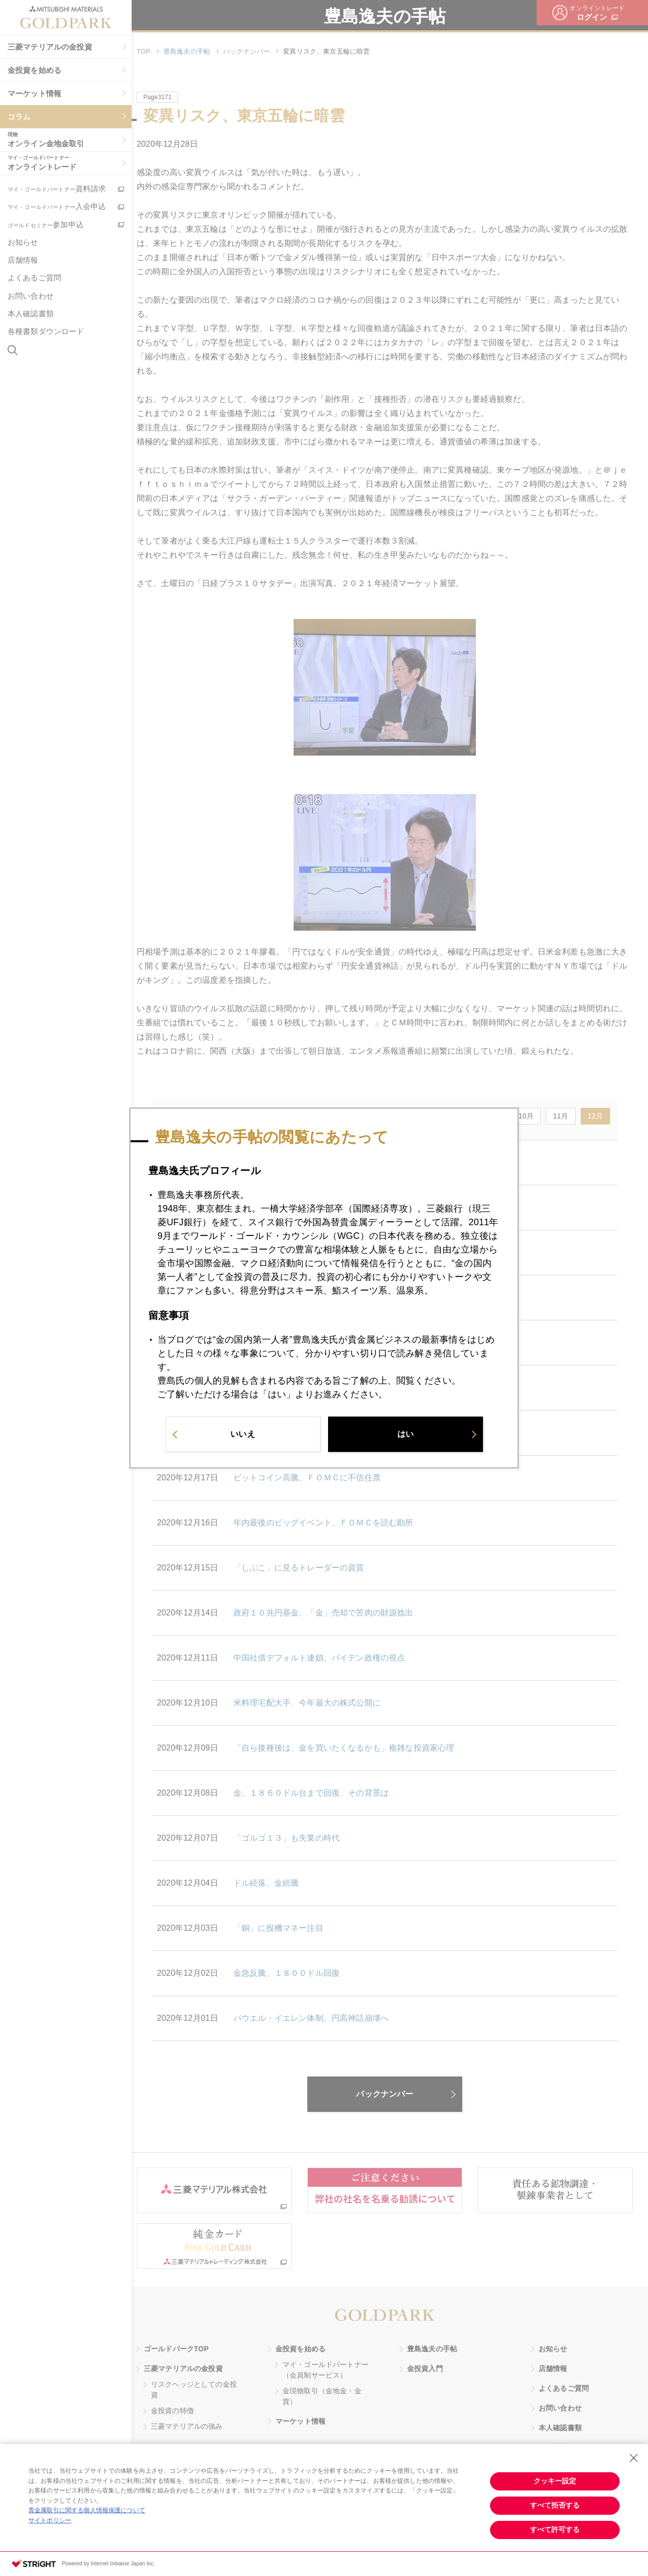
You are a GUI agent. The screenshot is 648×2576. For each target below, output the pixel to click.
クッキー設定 (555, 2481)
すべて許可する (555, 2529)
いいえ (242, 1437)
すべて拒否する (555, 2505)
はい (405, 1437)
